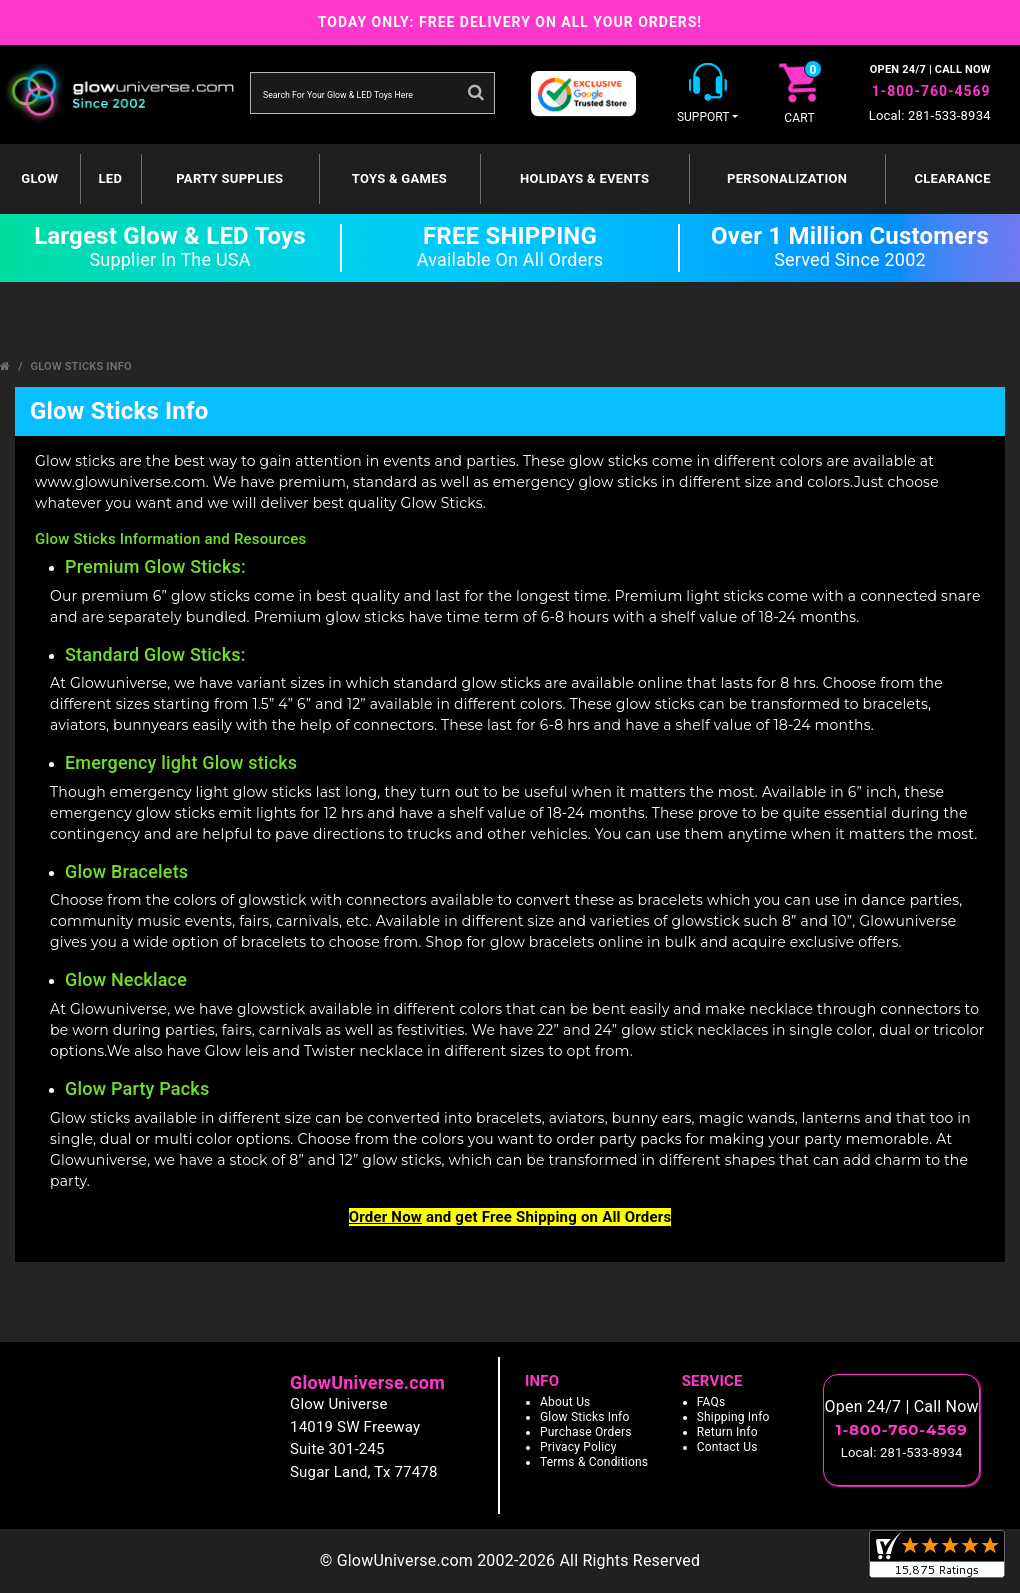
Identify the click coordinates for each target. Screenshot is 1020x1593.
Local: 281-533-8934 (930, 115)
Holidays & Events (584, 178)
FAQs (711, 1402)
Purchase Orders (586, 1432)
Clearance (952, 178)
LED (110, 178)
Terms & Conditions (594, 1462)
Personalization (787, 178)
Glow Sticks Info (81, 366)
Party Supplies (229, 178)
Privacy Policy (578, 1447)
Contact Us (727, 1447)
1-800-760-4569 (931, 91)
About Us (565, 1402)
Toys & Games (399, 178)
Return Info (727, 1432)
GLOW (39, 178)
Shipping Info (733, 1417)
